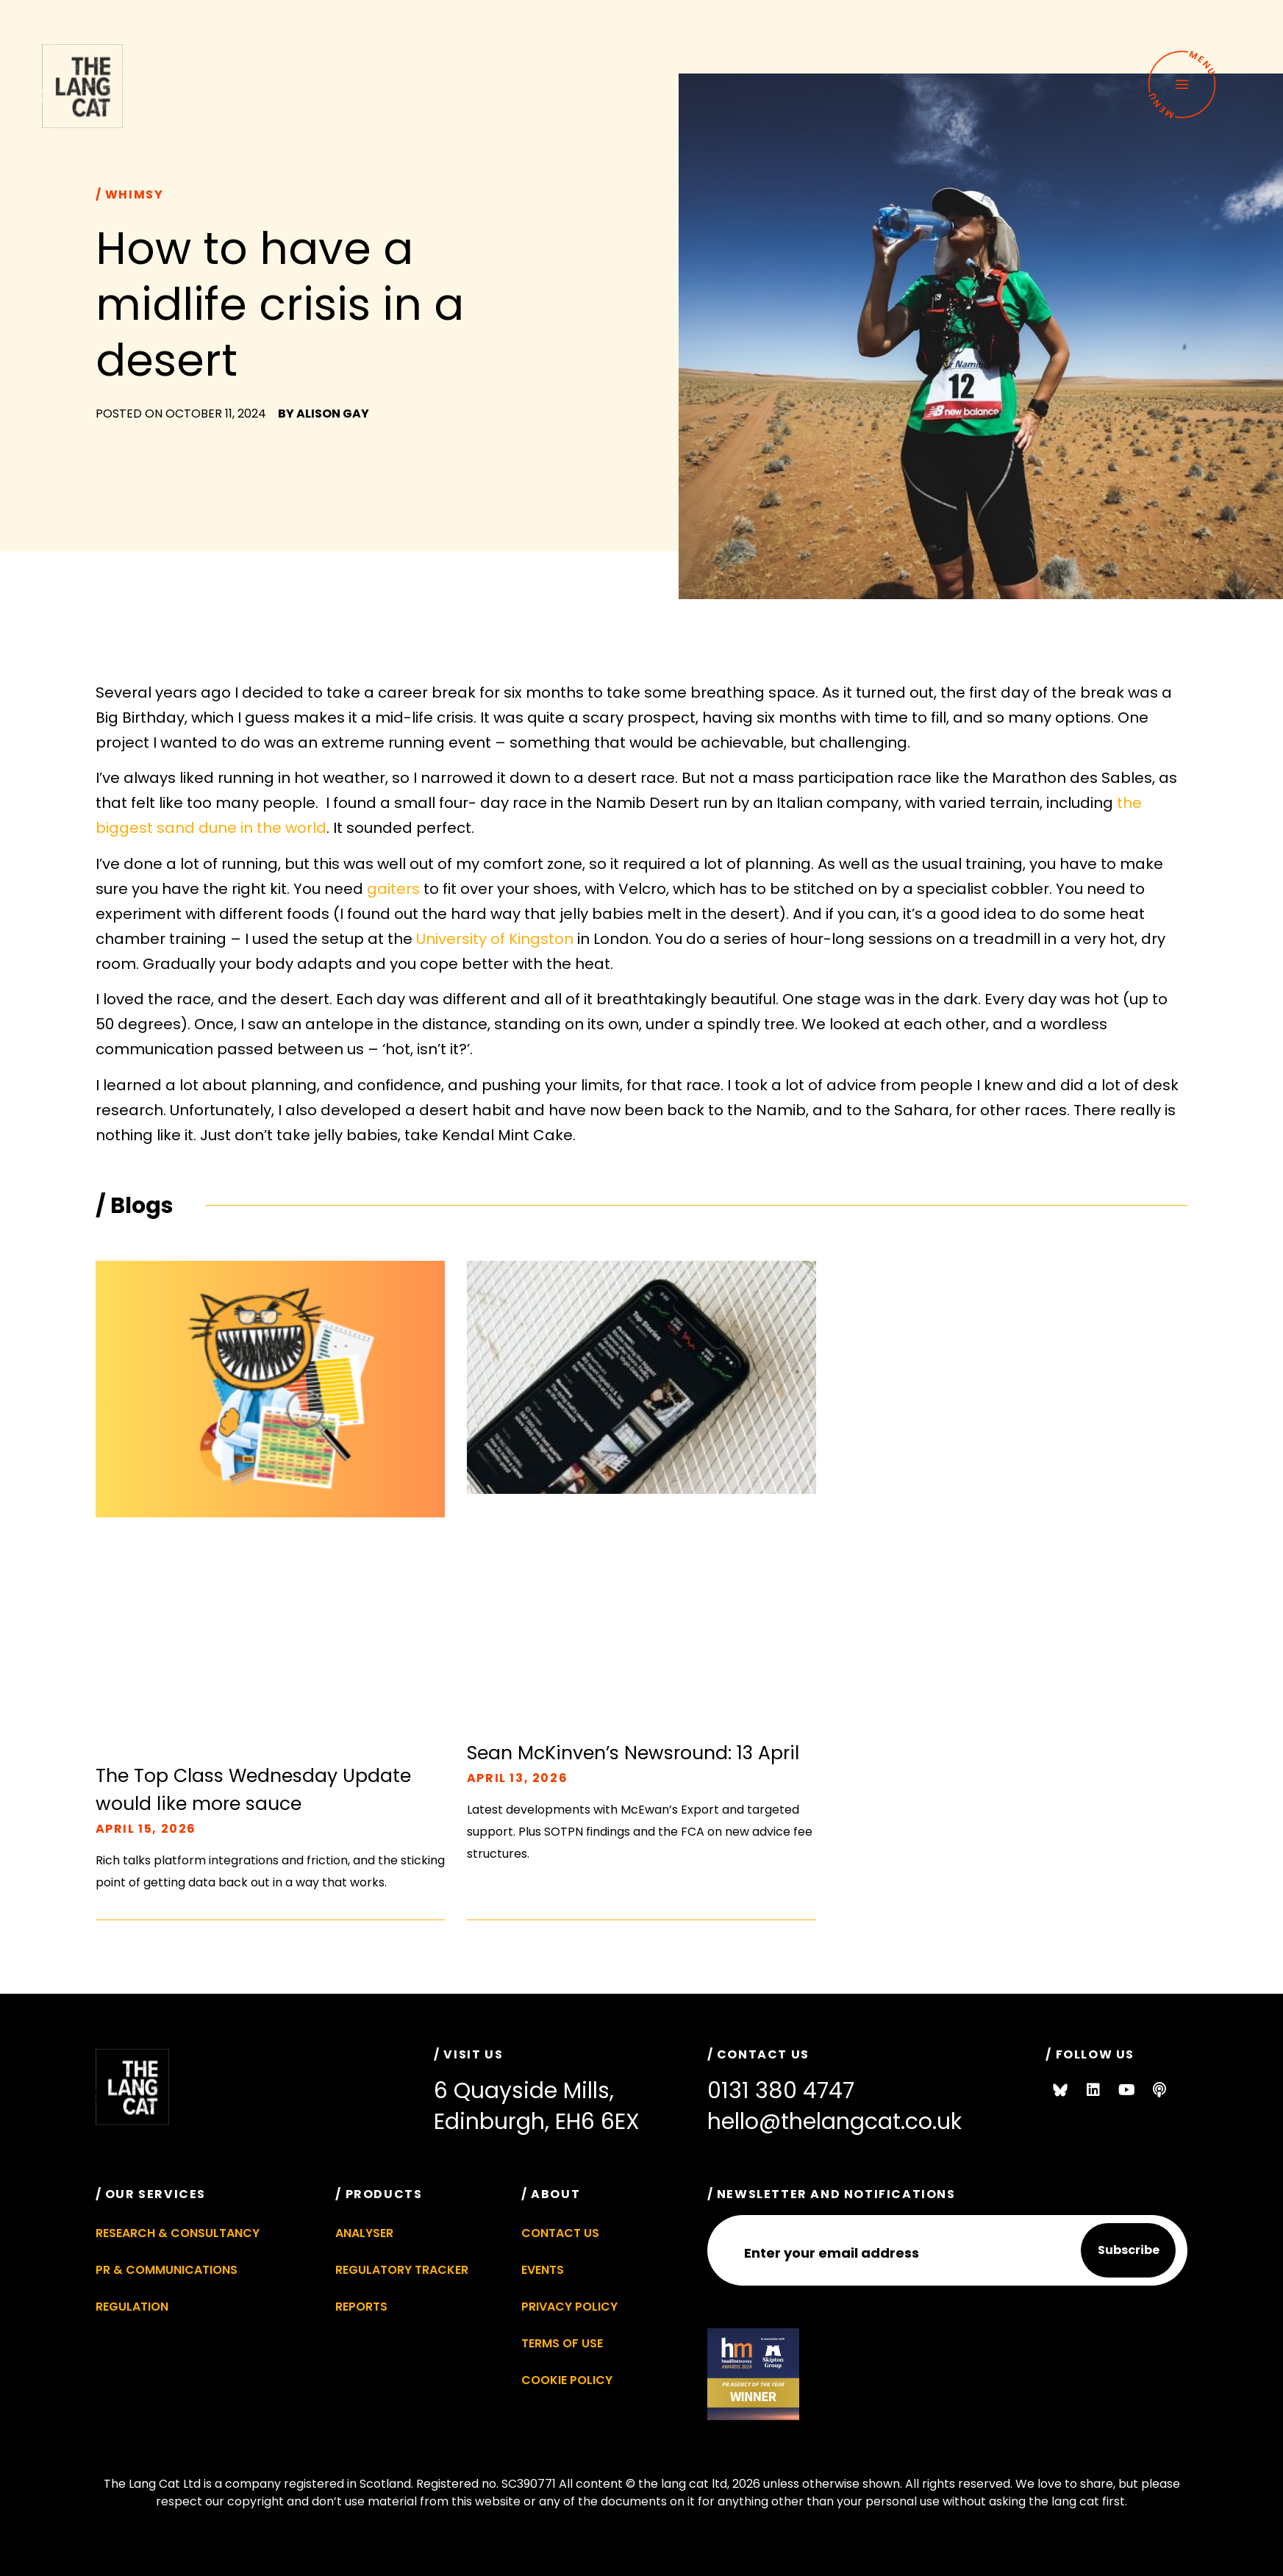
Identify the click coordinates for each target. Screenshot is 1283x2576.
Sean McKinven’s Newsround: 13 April (633, 1753)
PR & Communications (166, 2269)
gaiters (393, 889)
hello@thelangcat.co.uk (834, 2121)
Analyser (364, 2233)
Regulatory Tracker (401, 2269)
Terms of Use (562, 2343)
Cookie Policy (566, 2380)
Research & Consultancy (178, 2233)
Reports (361, 2306)
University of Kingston (494, 939)
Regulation (132, 2306)
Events (542, 2269)
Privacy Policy (569, 2306)
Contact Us (560, 2233)
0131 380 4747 (780, 2090)
